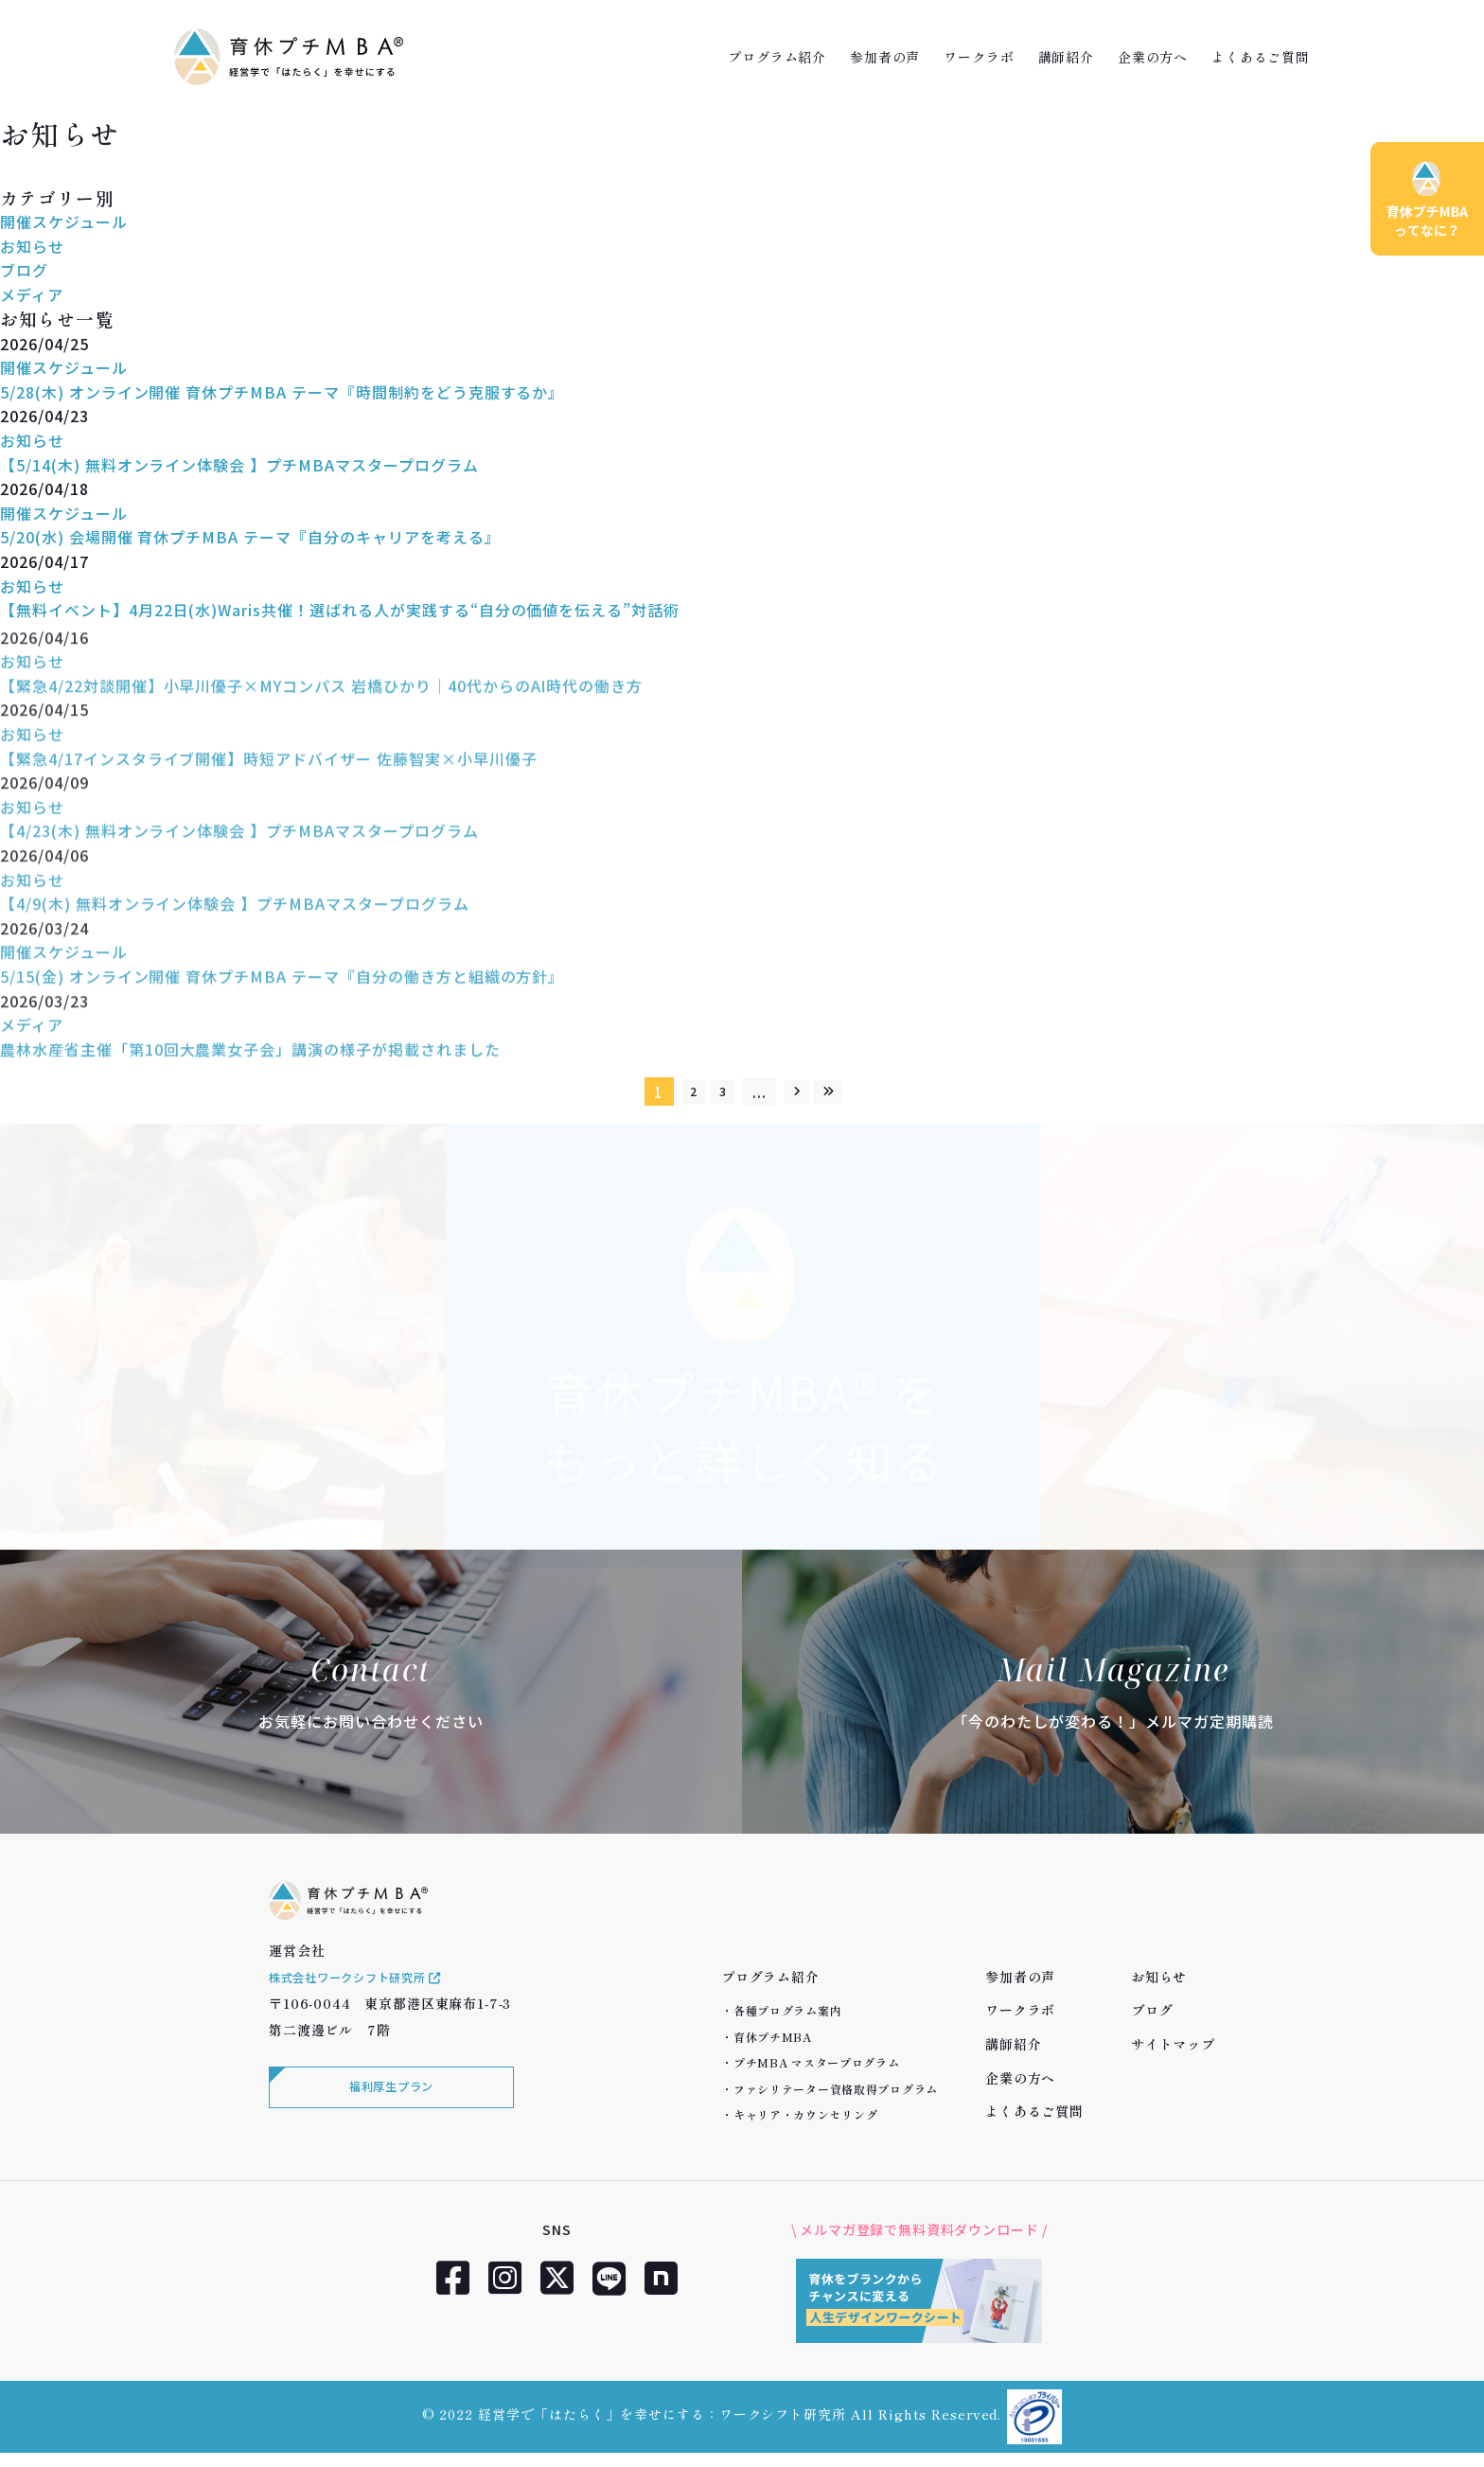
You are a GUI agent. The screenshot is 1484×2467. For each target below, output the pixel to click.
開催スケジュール (64, 221)
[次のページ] (802, 1091)
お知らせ (32, 246)
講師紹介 (1066, 56)
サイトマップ (1173, 2043)
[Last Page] (845, 1091)
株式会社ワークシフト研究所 (369, 2003)
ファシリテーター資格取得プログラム (835, 2089)
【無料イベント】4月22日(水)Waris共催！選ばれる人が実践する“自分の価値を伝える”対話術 (340, 609)
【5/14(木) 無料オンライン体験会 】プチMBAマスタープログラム (239, 464)
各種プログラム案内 (787, 2010)
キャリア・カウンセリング (805, 2114)
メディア (31, 294)
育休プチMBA (772, 2037)
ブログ (24, 269)
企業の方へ (1153, 56)
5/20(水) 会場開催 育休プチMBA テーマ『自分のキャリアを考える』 (250, 536)
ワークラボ (979, 56)
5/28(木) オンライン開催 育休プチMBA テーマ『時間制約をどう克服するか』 (282, 392)
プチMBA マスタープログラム (816, 2062)
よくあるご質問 (1260, 56)
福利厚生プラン (387, 2116)
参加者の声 (885, 56)
